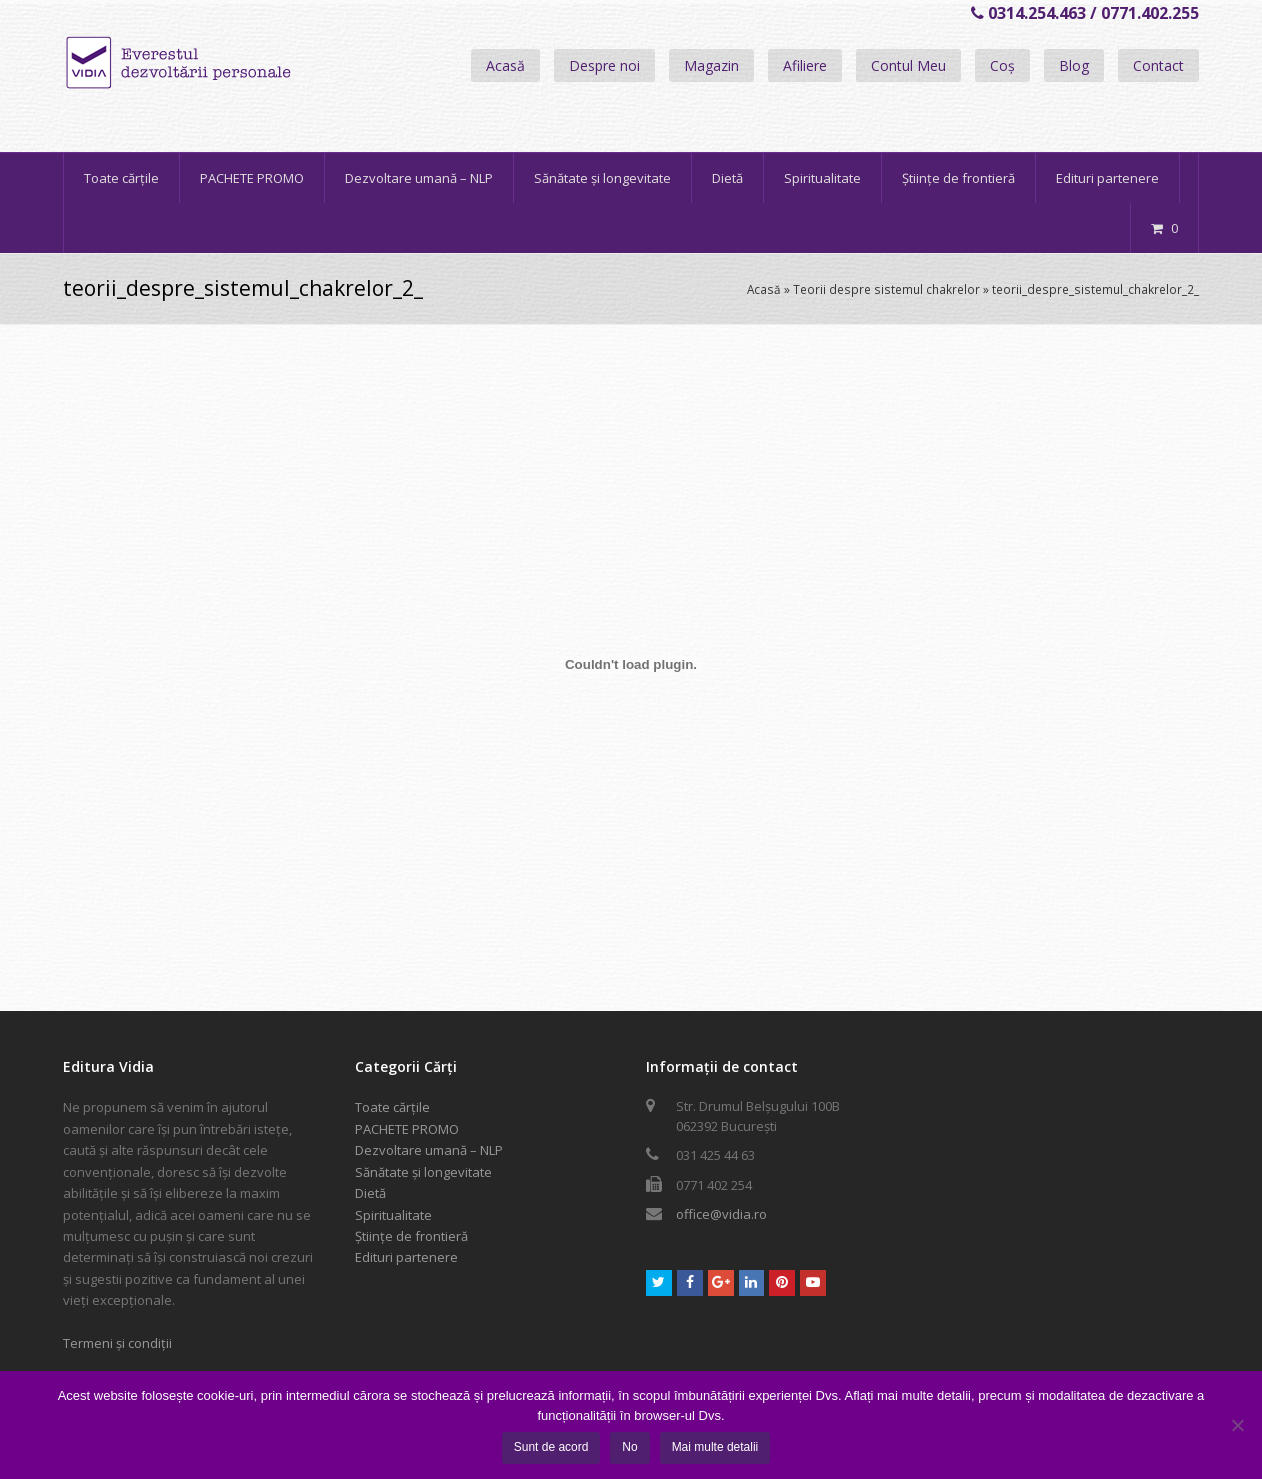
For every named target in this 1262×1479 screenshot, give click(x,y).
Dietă (370, 1193)
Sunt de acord (551, 1447)
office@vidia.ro (721, 1214)
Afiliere (805, 65)
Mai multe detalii (715, 1447)
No (629, 1447)
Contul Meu (908, 65)
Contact (1158, 65)
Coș (1002, 65)
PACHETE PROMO (407, 1129)
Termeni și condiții (117, 1343)
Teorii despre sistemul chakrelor (886, 289)
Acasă (505, 65)
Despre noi (604, 65)
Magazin (711, 65)
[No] (1237, 1425)
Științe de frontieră (411, 1236)
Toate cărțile (392, 1107)
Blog (1074, 65)
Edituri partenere (406, 1257)
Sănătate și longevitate (423, 1172)
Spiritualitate (393, 1215)
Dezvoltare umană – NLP (429, 1150)
